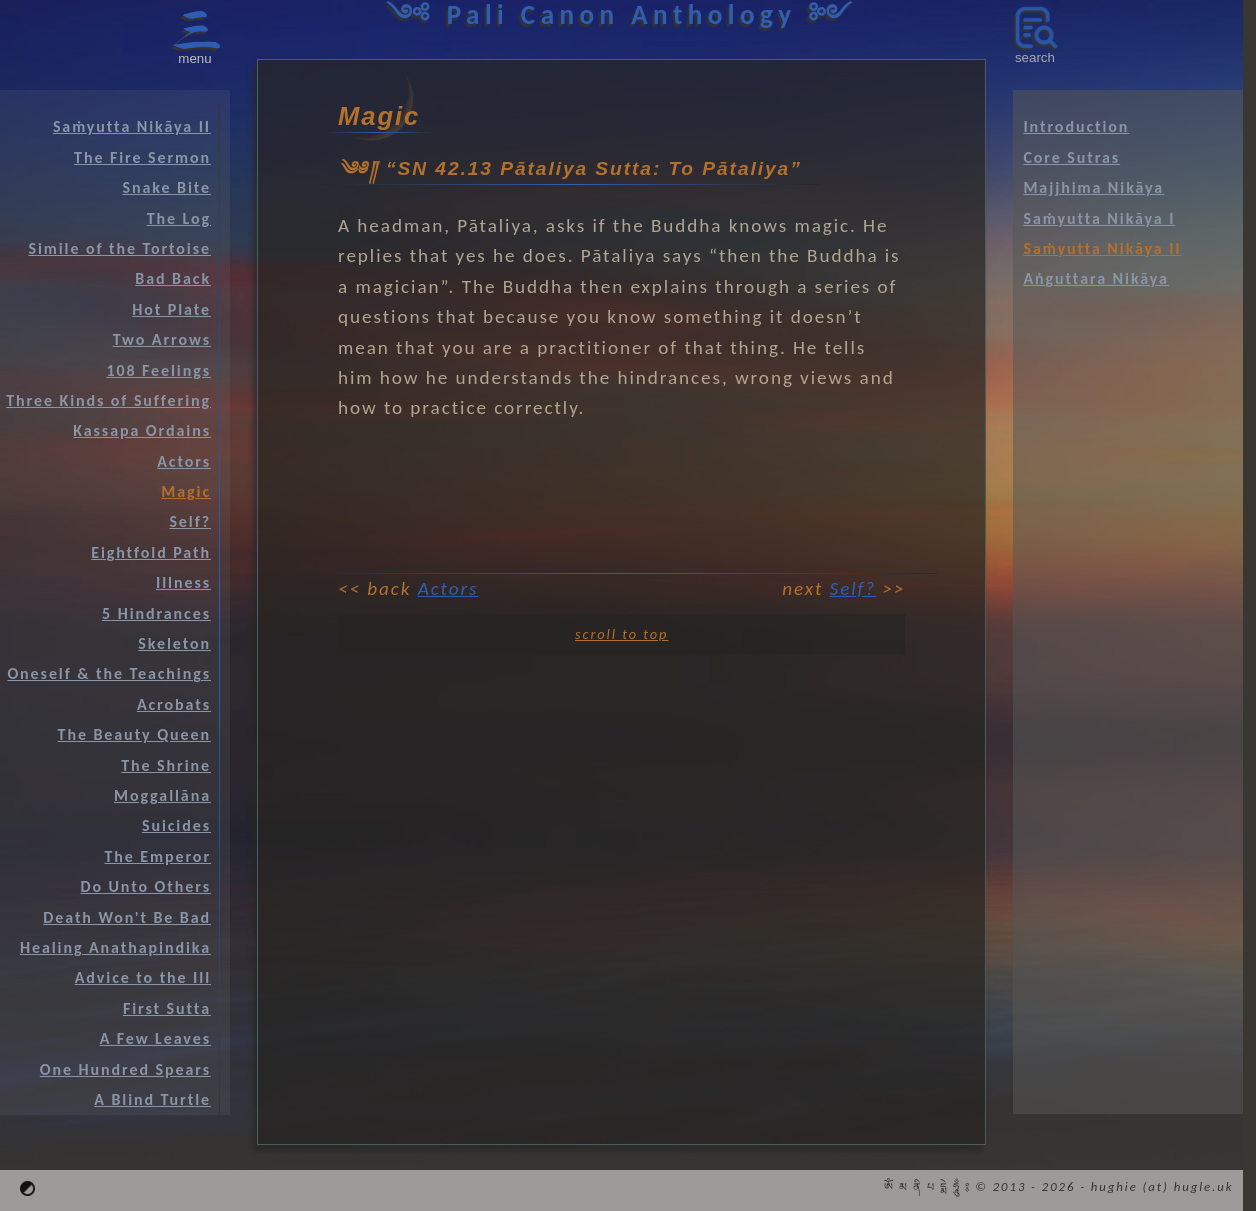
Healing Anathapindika (115, 947)
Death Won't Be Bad (127, 917)
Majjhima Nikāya (1093, 187)
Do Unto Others (145, 886)
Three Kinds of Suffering (108, 400)
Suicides (176, 825)
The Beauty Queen (134, 734)
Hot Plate (171, 309)
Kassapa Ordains (142, 430)
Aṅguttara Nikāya (1095, 278)
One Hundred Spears (125, 1069)
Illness (183, 582)
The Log (179, 218)
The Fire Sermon (142, 157)
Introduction (1076, 126)
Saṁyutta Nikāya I (1099, 218)
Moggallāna (162, 795)
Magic (186, 491)
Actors (448, 588)
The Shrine (166, 765)
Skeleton (174, 643)
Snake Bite (167, 187)
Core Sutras (1071, 157)
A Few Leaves (155, 1038)
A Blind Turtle (152, 1099)
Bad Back (173, 278)
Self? (853, 588)
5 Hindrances (156, 613)
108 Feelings (158, 370)
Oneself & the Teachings (109, 673)
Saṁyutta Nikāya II (132, 126)
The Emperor (157, 856)
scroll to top (621, 634)
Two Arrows (162, 339)
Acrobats (174, 704)
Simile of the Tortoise (119, 248)
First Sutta (167, 1008)
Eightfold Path (151, 552)
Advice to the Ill (143, 977)
